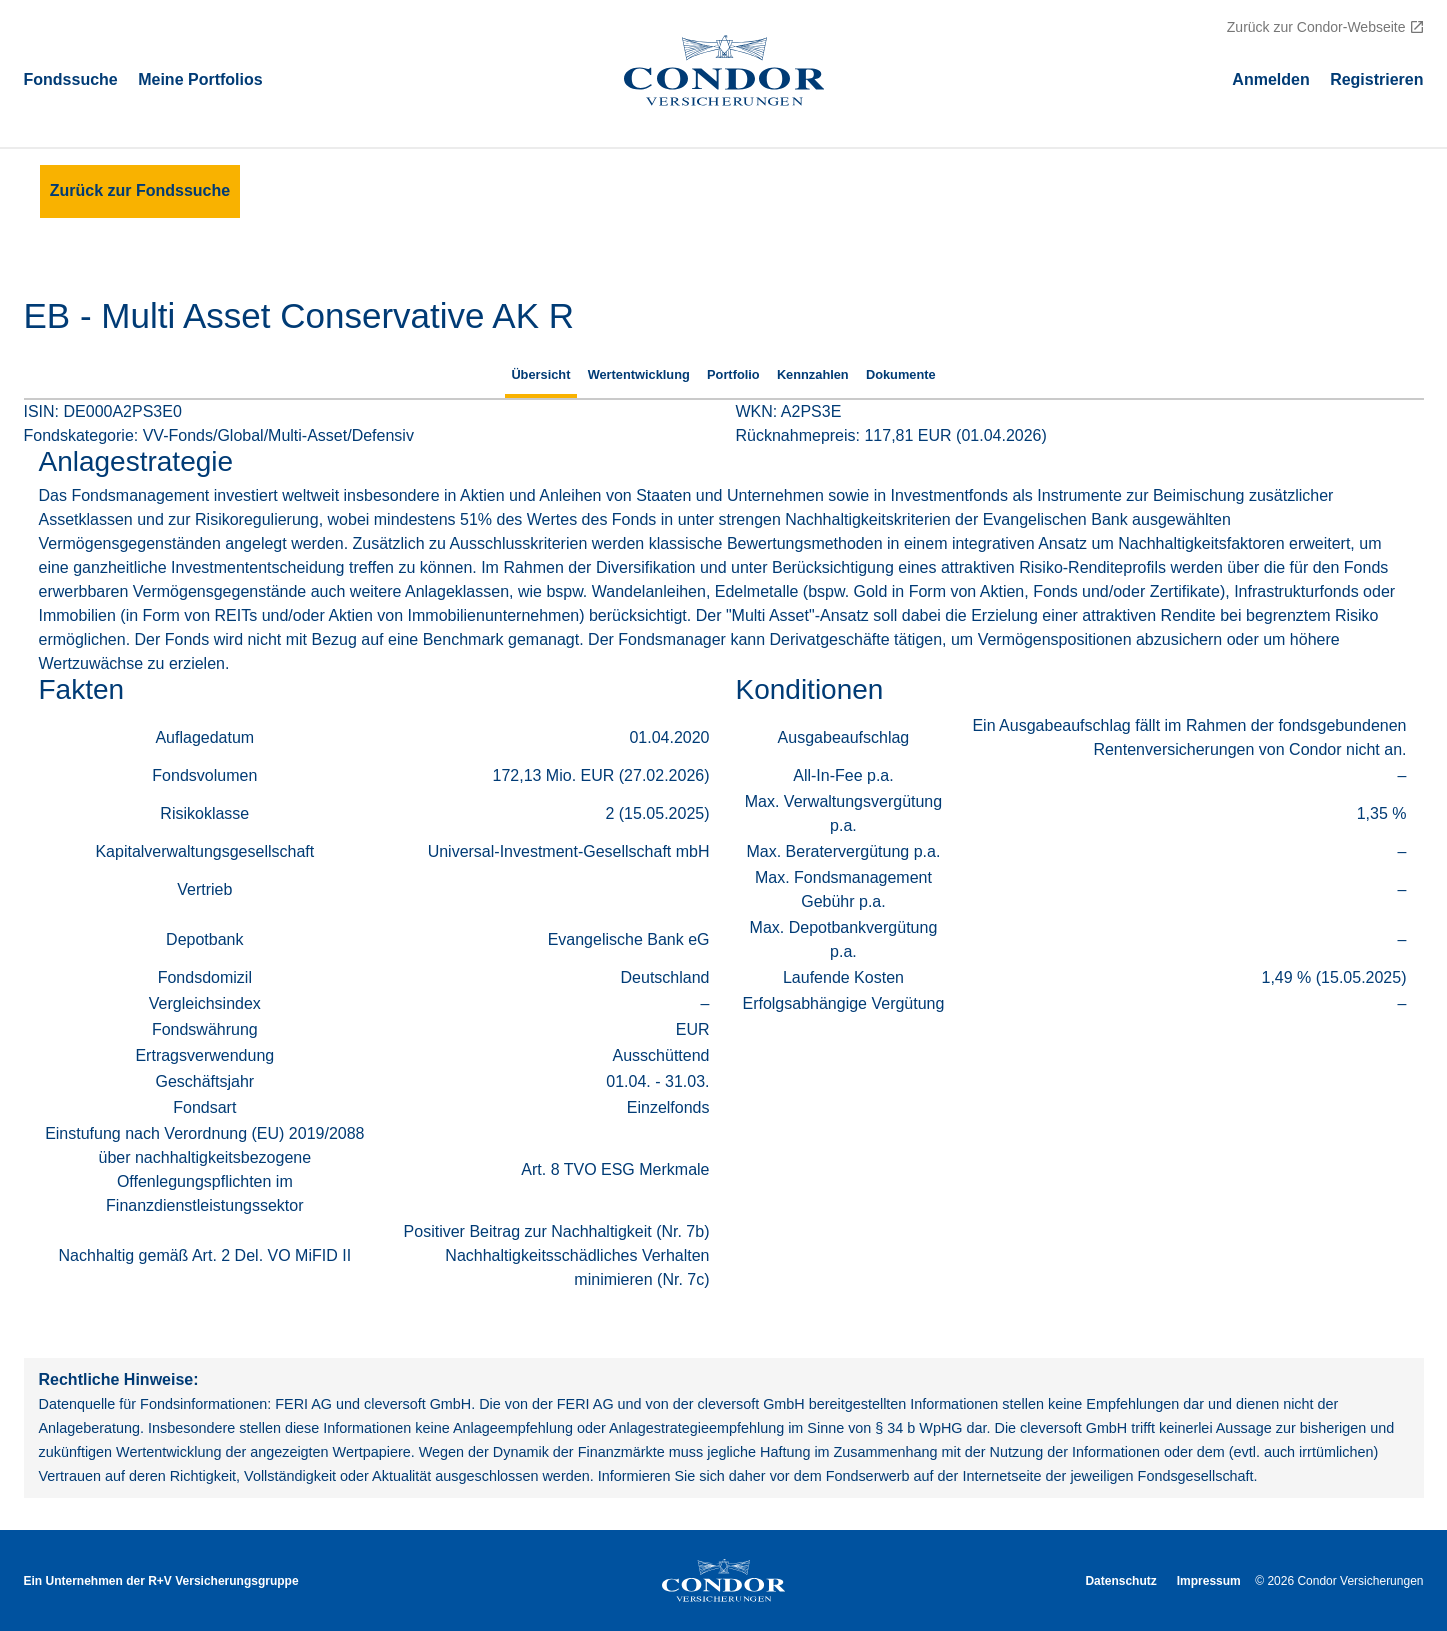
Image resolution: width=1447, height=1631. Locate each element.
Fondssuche (71, 78)
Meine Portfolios (200, 78)
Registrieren (1376, 78)
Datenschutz (1120, 1581)
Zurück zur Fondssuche (140, 190)
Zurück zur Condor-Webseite (1316, 27)
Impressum (1209, 1581)
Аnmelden (1270, 78)
